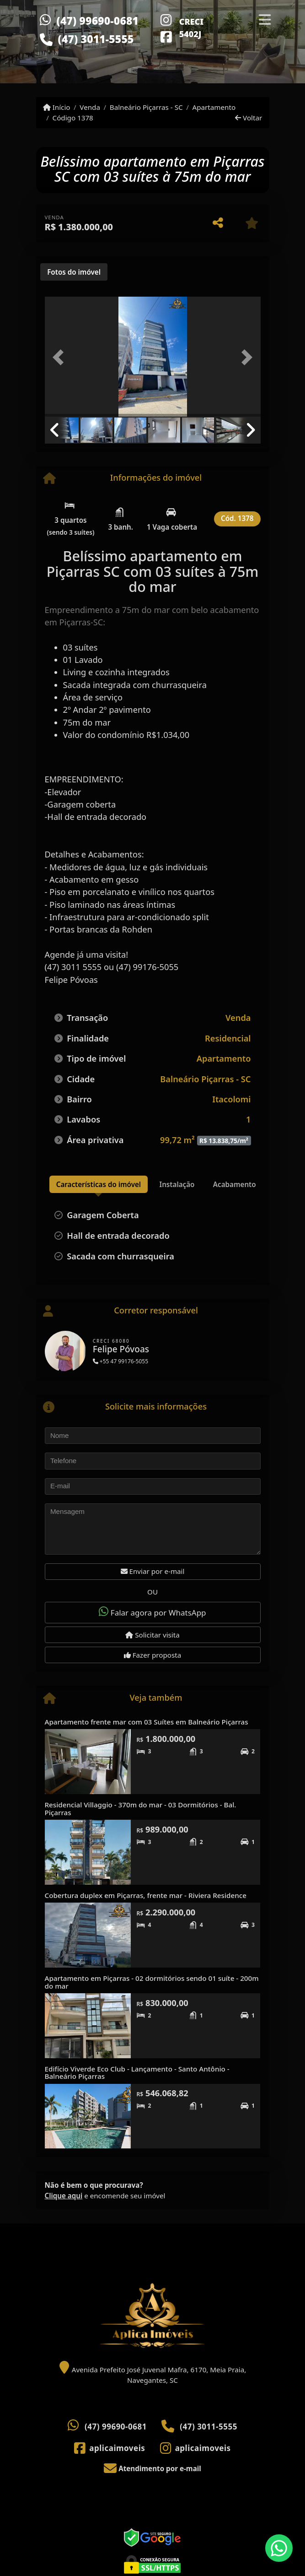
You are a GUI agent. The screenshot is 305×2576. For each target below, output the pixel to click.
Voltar (248, 117)
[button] (61, 357)
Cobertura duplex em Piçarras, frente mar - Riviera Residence (145, 1895)
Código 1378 (73, 117)
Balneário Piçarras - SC (146, 107)
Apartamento (213, 107)
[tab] (73, 272)
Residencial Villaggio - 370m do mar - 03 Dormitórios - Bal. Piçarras (140, 1808)
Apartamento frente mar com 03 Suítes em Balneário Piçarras (146, 1721)
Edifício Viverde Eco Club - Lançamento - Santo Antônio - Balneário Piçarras (137, 2072)
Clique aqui (64, 2195)
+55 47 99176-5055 (120, 1361)
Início (56, 107)
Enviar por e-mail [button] (153, 1571)
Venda (90, 107)
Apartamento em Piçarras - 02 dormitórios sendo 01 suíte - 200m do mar (152, 1982)
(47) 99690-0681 (98, 21)
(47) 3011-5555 (96, 39)
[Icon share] (166, 19)
